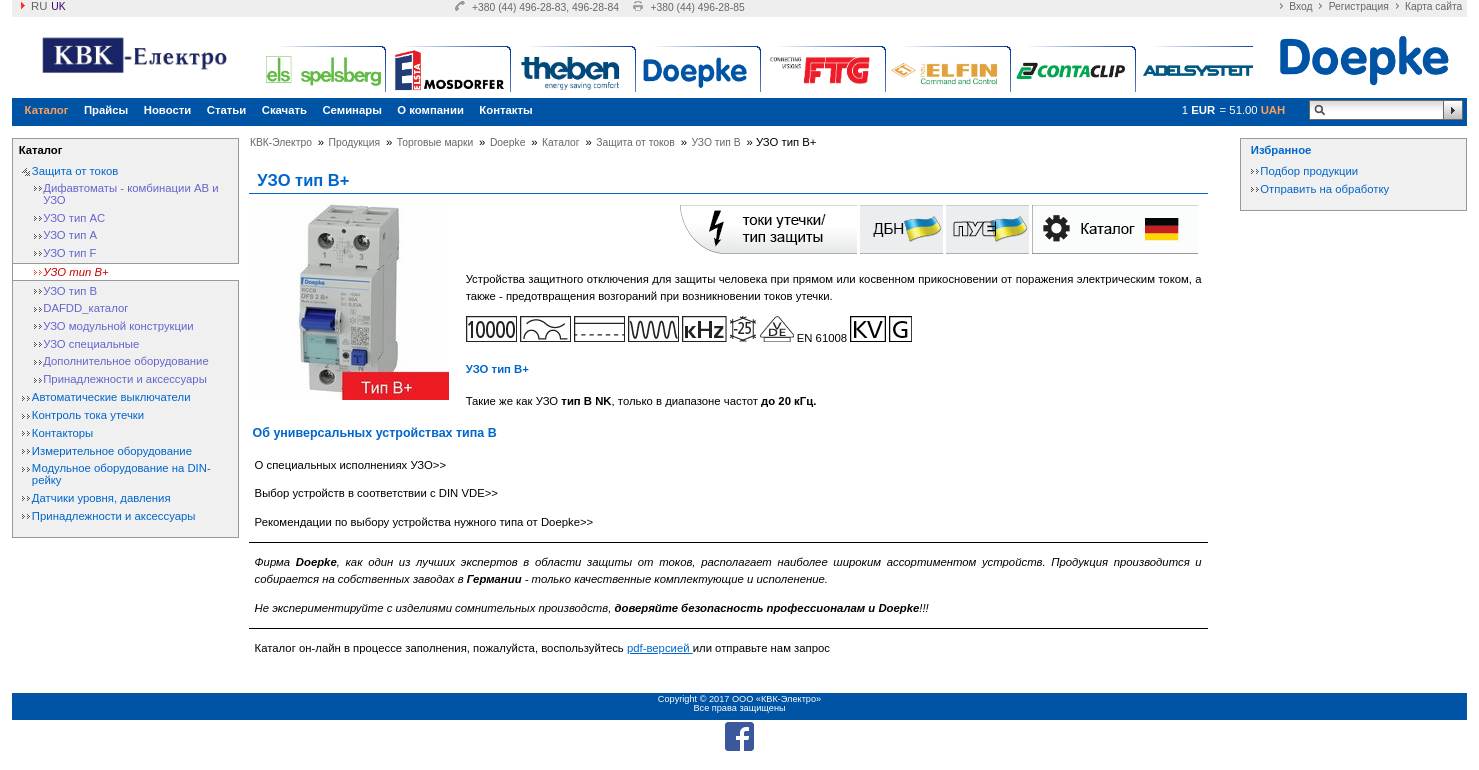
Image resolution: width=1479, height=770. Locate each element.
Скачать (284, 110)
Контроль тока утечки (88, 415)
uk (58, 6)
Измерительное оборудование (112, 451)
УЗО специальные (91, 344)
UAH (1273, 110)
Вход (1300, 6)
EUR (1203, 110)
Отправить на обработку (1324, 189)
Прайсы (106, 110)
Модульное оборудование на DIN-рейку (121, 474)
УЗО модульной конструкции (118, 326)
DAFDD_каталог (85, 308)
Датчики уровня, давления (101, 498)
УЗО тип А (70, 235)
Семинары (351, 110)
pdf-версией (660, 648)
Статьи (227, 110)
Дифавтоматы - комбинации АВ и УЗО (130, 194)
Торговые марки (435, 142)
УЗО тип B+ (75, 272)
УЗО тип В (70, 291)
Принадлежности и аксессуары (125, 379)
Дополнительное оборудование (126, 361)
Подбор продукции (1309, 171)
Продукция (355, 142)
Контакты (505, 110)
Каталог (47, 110)
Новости (168, 110)
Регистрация (1359, 6)
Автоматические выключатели (111, 397)
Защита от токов (75, 171)
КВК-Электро (281, 142)
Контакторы (62, 433)
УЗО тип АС (74, 218)
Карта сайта (1433, 6)
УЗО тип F (69, 253)
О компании (430, 110)
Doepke (508, 142)
